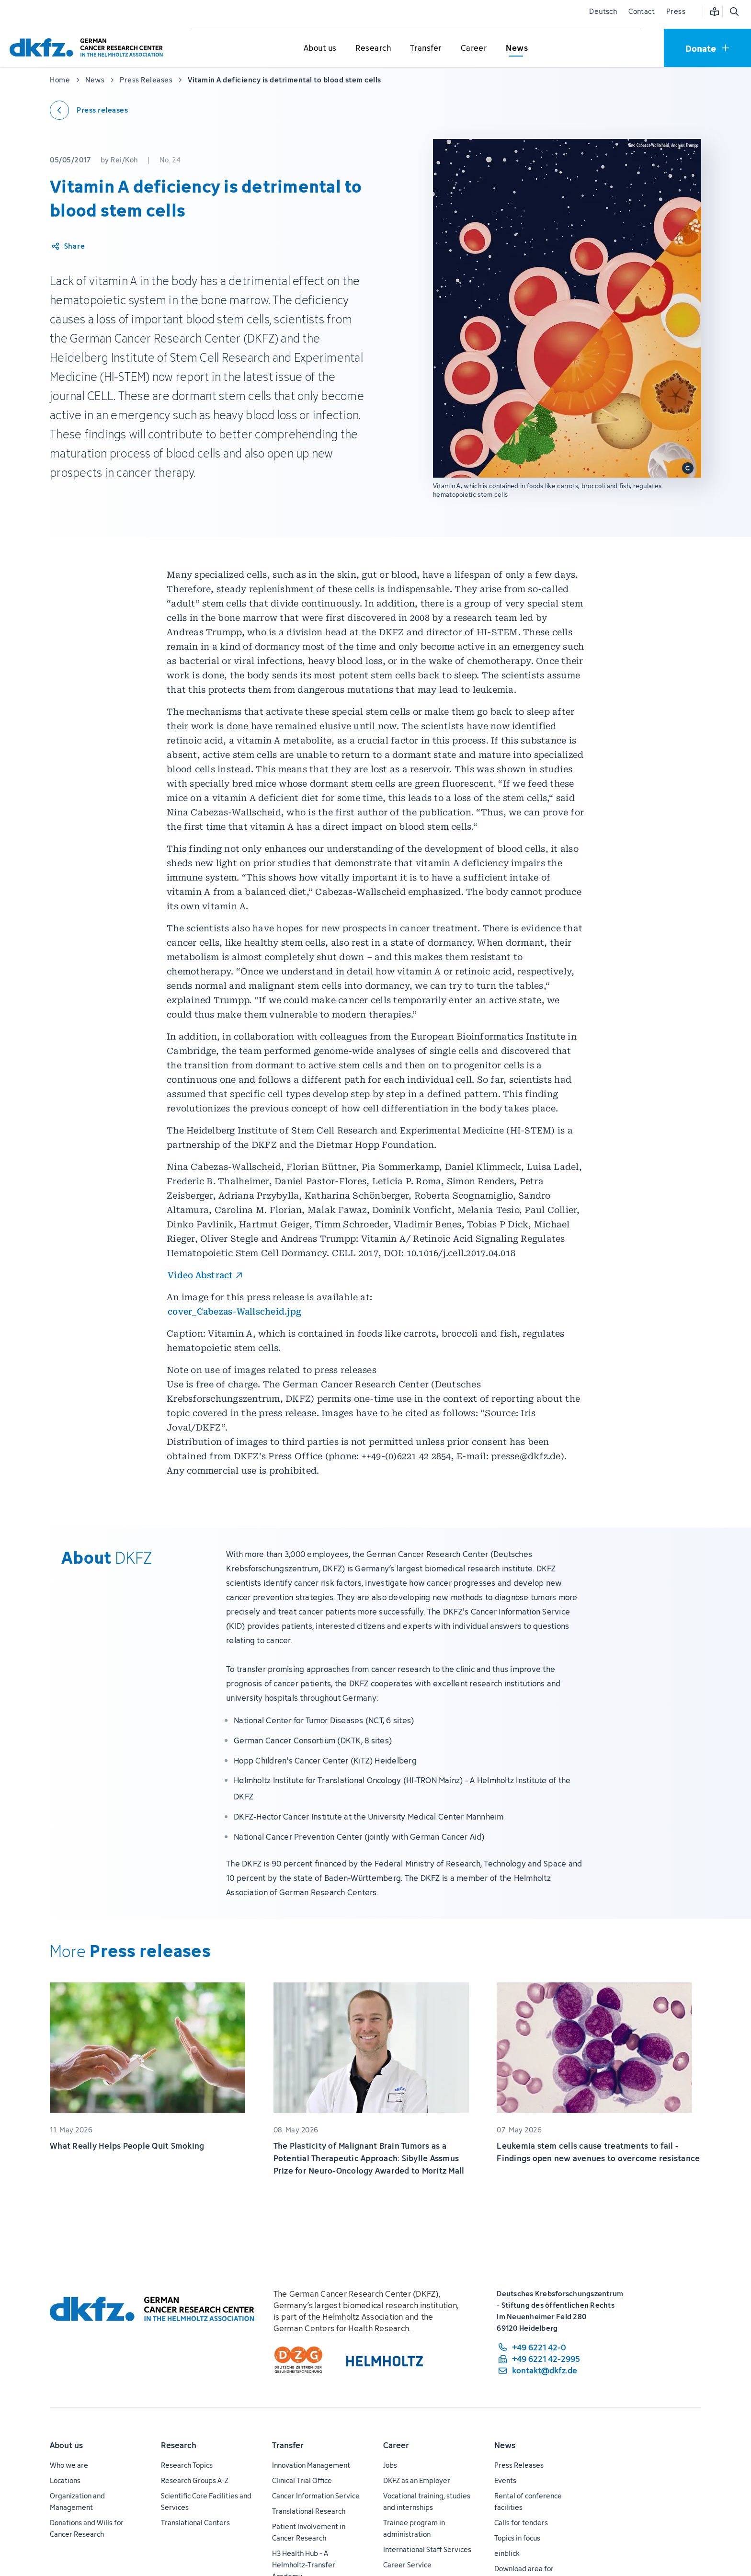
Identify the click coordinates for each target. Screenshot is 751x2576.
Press (675, 11)
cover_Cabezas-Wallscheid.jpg (234, 1311)
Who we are (69, 2465)
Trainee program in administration (414, 2528)
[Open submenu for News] (517, 48)
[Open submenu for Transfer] (426, 48)
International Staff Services (427, 2549)
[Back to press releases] (89, 110)
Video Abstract (200, 1275)
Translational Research (308, 2511)
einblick (507, 2553)
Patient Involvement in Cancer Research (308, 2532)
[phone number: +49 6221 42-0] (538, 2347)
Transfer (288, 2445)
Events (505, 2480)
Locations (65, 2480)
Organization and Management (77, 2501)
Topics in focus (517, 2537)
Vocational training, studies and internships (426, 2501)
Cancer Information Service (316, 2495)
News (504, 2445)
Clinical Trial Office (302, 2480)
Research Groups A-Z (194, 2480)
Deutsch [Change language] (603, 11)
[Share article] (68, 246)
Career (396, 2445)
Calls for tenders (521, 2522)
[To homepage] (89, 48)
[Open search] (733, 11)
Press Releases (519, 2465)
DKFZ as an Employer (416, 2480)
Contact (641, 11)
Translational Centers (195, 2522)
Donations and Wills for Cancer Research (87, 2528)
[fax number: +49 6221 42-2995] (538, 2359)
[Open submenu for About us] (320, 48)
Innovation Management (311, 2465)
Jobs (390, 2465)
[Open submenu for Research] (373, 48)
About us (66, 2445)
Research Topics (187, 2465)
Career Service (407, 2564)
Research (178, 2445)
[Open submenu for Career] (474, 48)
